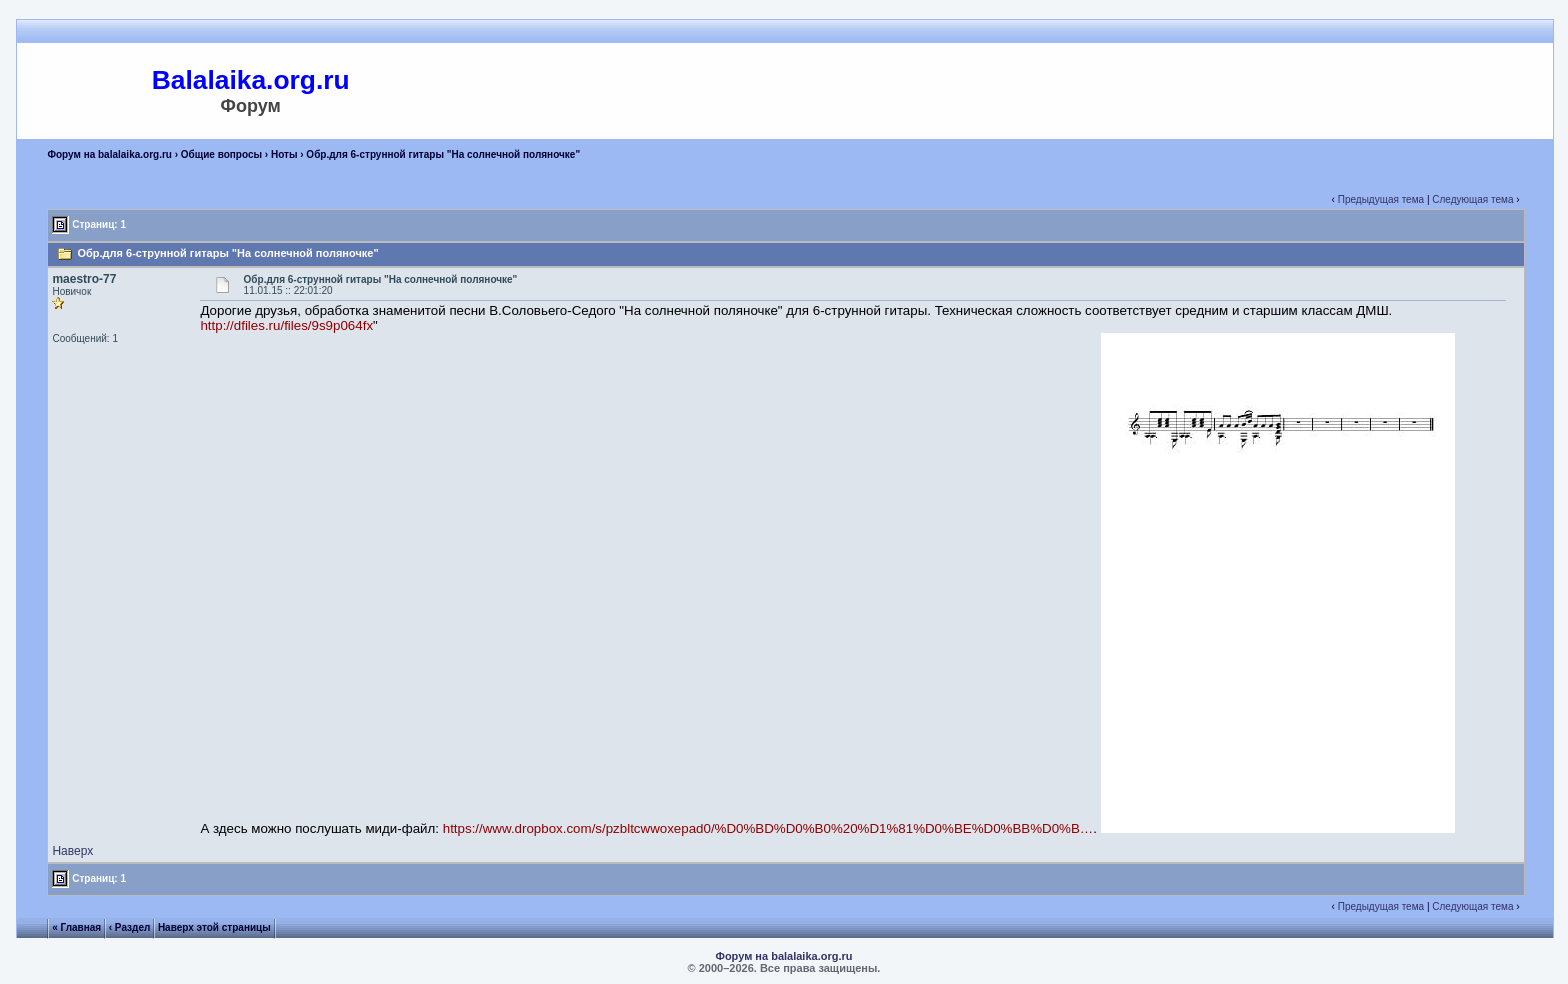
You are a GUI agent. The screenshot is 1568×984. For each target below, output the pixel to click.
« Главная (76, 927)
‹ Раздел (130, 927)
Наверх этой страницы (214, 927)
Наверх (72, 851)
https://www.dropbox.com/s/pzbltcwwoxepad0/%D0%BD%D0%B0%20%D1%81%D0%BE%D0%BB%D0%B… (768, 828)
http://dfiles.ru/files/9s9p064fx (286, 325)
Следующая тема (1472, 199)
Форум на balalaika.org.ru (109, 154)
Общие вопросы (221, 154)
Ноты (284, 154)
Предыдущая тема (1381, 199)
